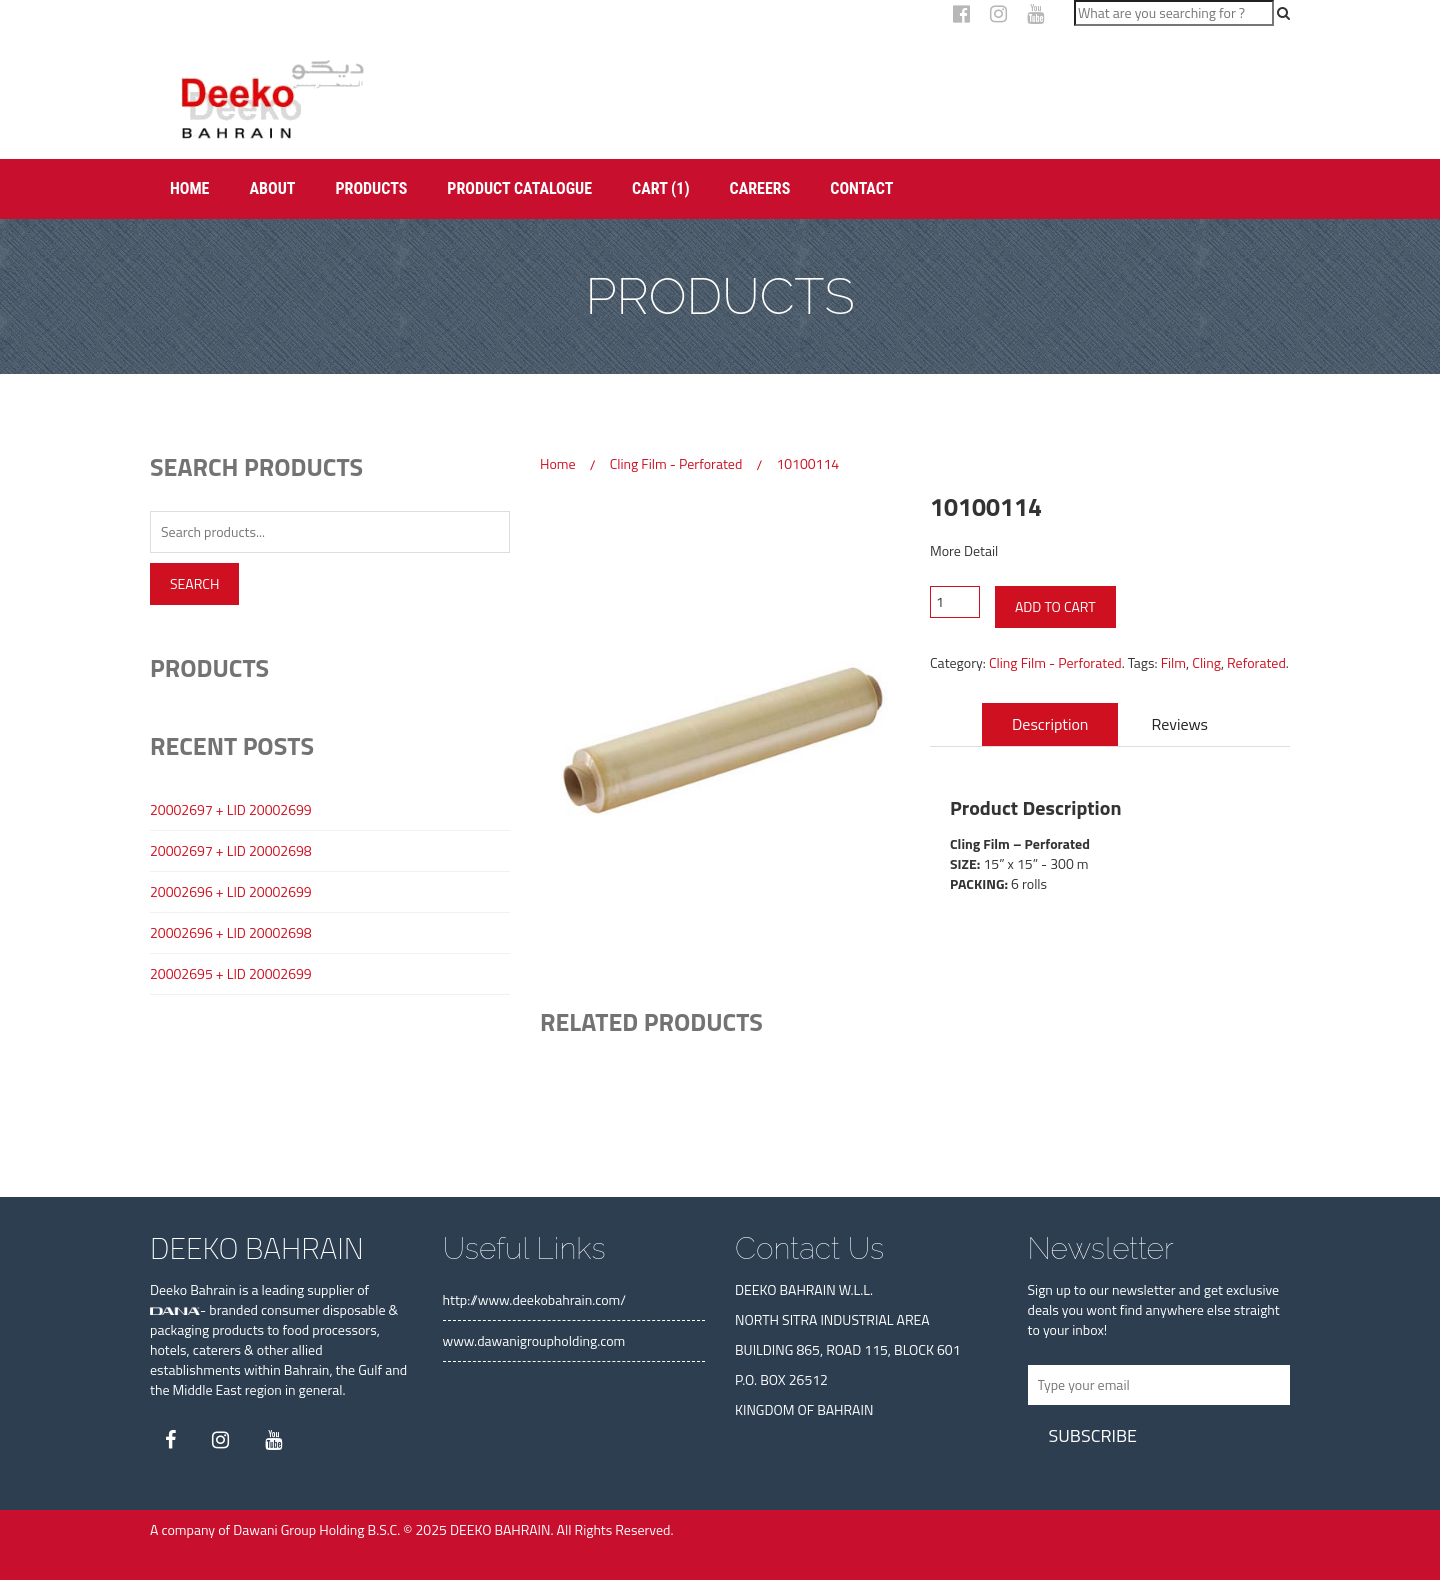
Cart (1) (660, 188)
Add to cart (1055, 606)
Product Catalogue (519, 188)
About (272, 188)
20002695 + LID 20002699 (231, 974)
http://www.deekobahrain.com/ (535, 1299)
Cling (1206, 662)
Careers (760, 188)
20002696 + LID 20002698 (231, 933)
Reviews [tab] (1180, 724)
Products (371, 188)
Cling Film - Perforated (676, 463)
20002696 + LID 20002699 (231, 892)
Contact (861, 188)
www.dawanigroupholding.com (534, 1340)
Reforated (1256, 662)
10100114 (807, 463)
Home (189, 188)
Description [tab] (1050, 724)
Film (1173, 662)
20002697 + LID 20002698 (231, 851)
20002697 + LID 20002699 (231, 810)
